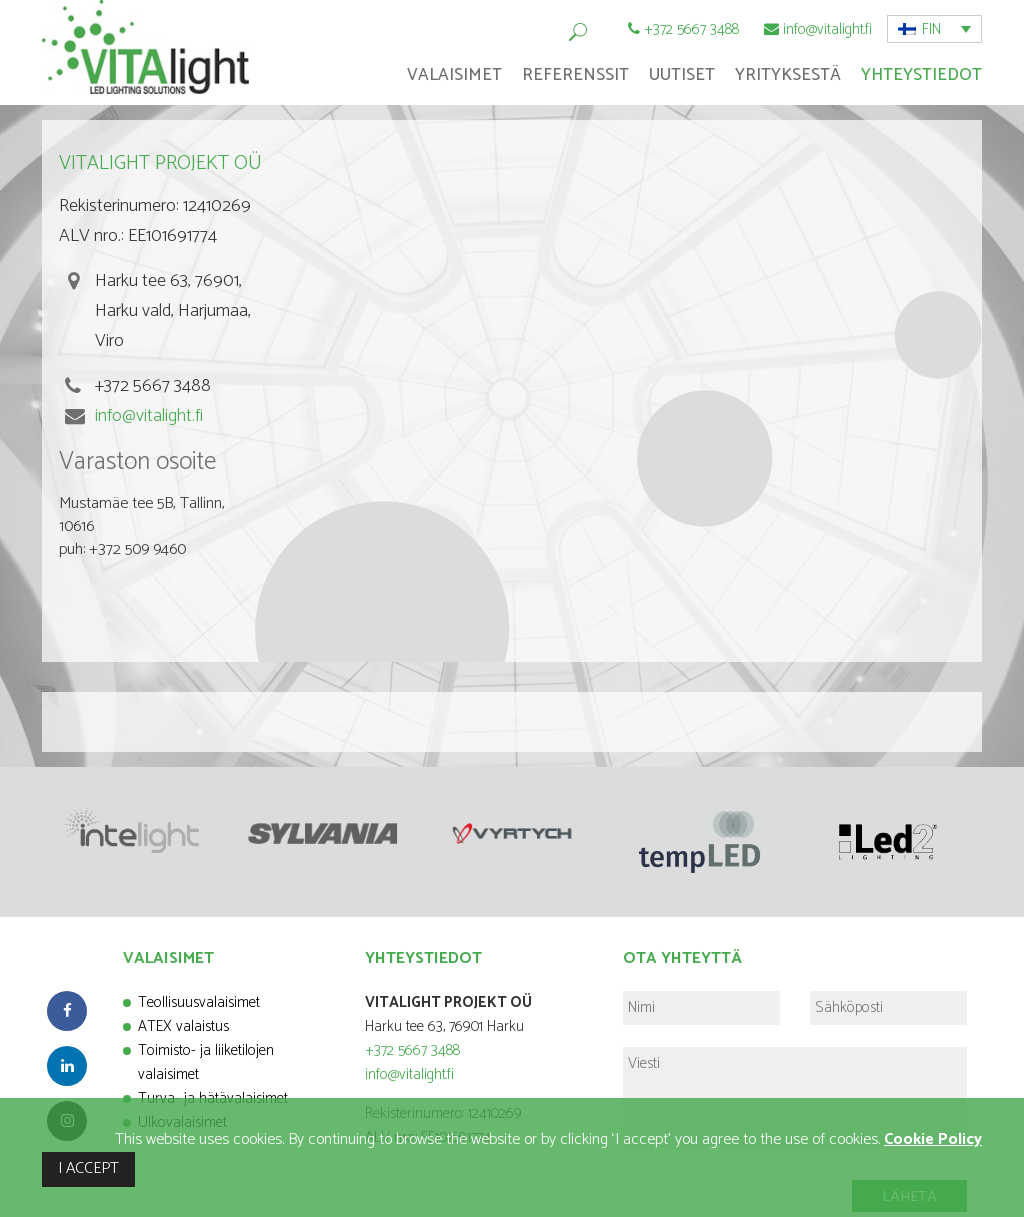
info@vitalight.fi (827, 29)
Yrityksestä (788, 75)
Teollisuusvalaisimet (199, 1002)
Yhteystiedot (921, 75)
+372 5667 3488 (691, 29)
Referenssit (575, 75)
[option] (136, 831)
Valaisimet (454, 75)
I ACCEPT (88, 1168)
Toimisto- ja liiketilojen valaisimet (206, 1062)
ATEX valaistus (183, 1026)
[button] (934, 29)
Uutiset (682, 75)
